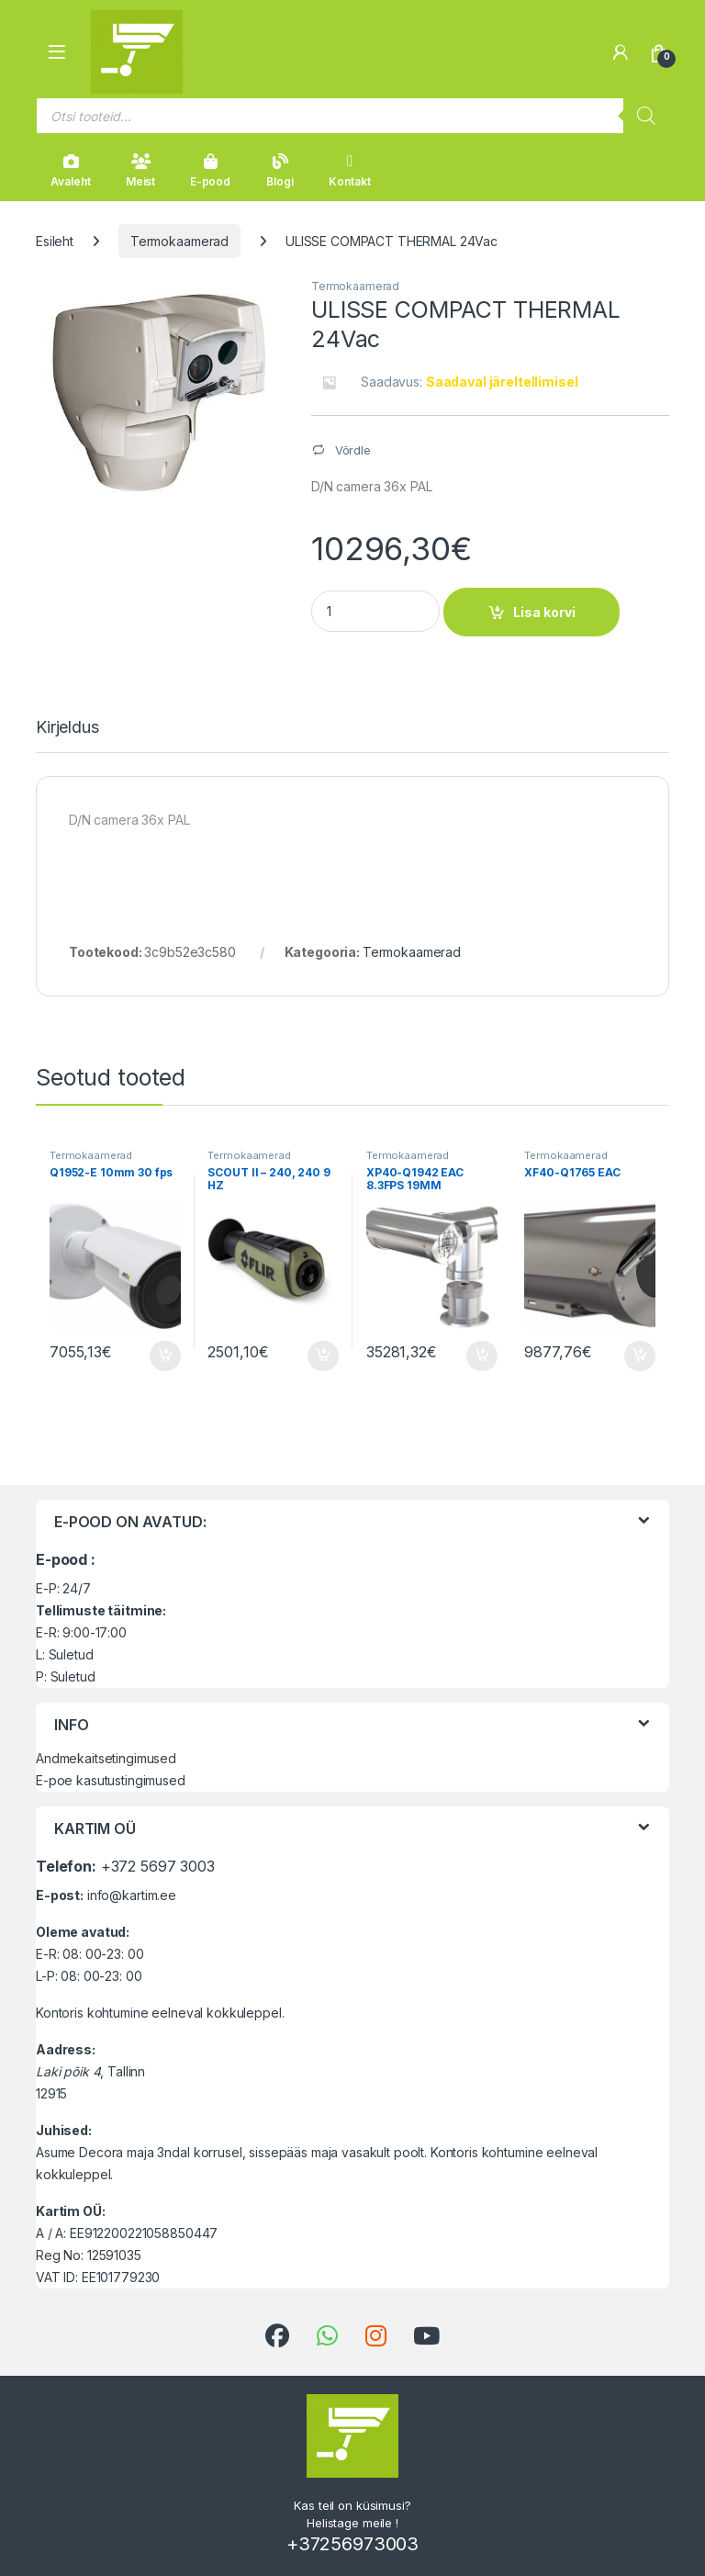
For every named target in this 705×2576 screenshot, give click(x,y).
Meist (140, 170)
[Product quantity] (375, 611)
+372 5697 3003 (158, 1866)
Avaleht (70, 170)
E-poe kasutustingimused (110, 1780)
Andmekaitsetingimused (106, 1758)
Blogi (279, 170)
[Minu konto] (620, 52)
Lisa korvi (544, 612)
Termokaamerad (179, 241)
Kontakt (349, 170)
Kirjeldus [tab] (67, 728)
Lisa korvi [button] (165, 1356)
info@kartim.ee (131, 1895)
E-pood (210, 170)
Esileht (54, 241)
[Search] (646, 115)
